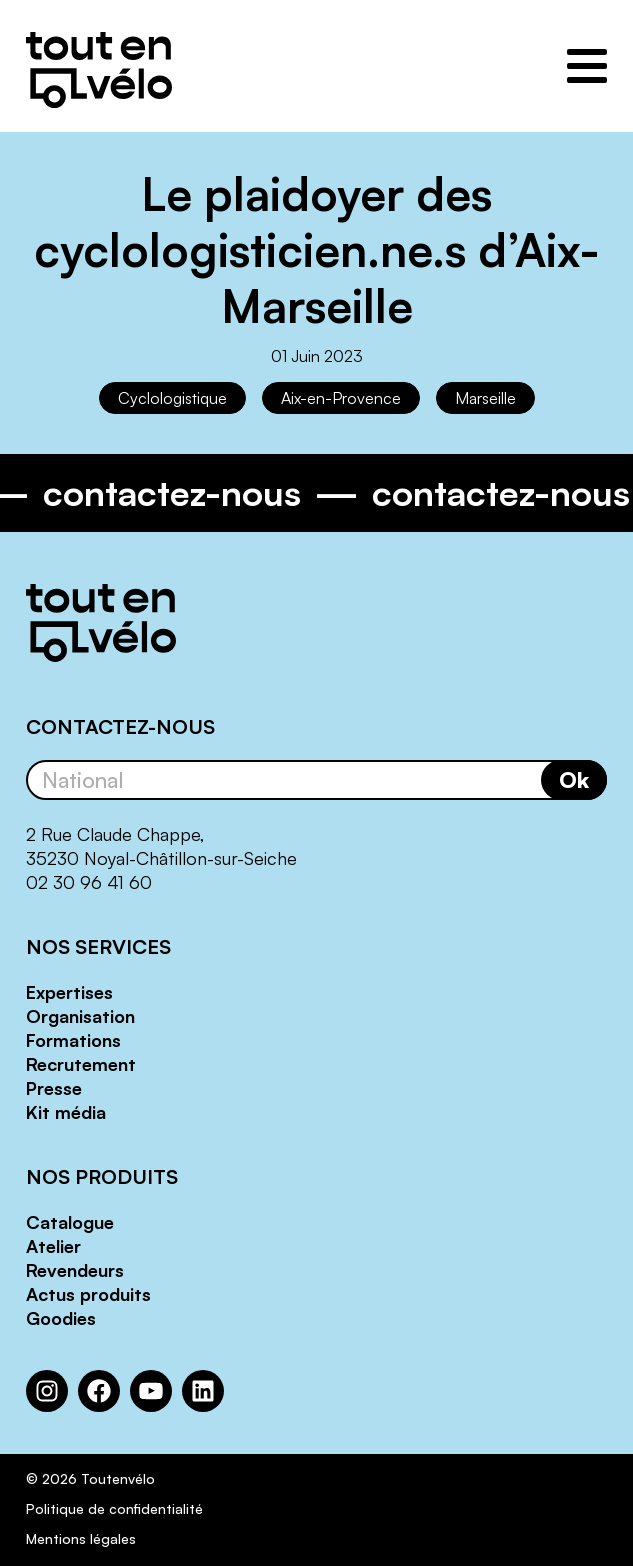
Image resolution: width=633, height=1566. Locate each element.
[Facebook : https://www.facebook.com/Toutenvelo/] (99, 1391)
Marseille (485, 398)
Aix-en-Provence (341, 398)
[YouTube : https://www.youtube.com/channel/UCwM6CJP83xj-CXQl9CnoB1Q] (151, 1391)
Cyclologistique (172, 398)
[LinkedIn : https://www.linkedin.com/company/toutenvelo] (203, 1391)
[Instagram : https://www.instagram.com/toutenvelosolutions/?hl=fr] (47, 1391)
